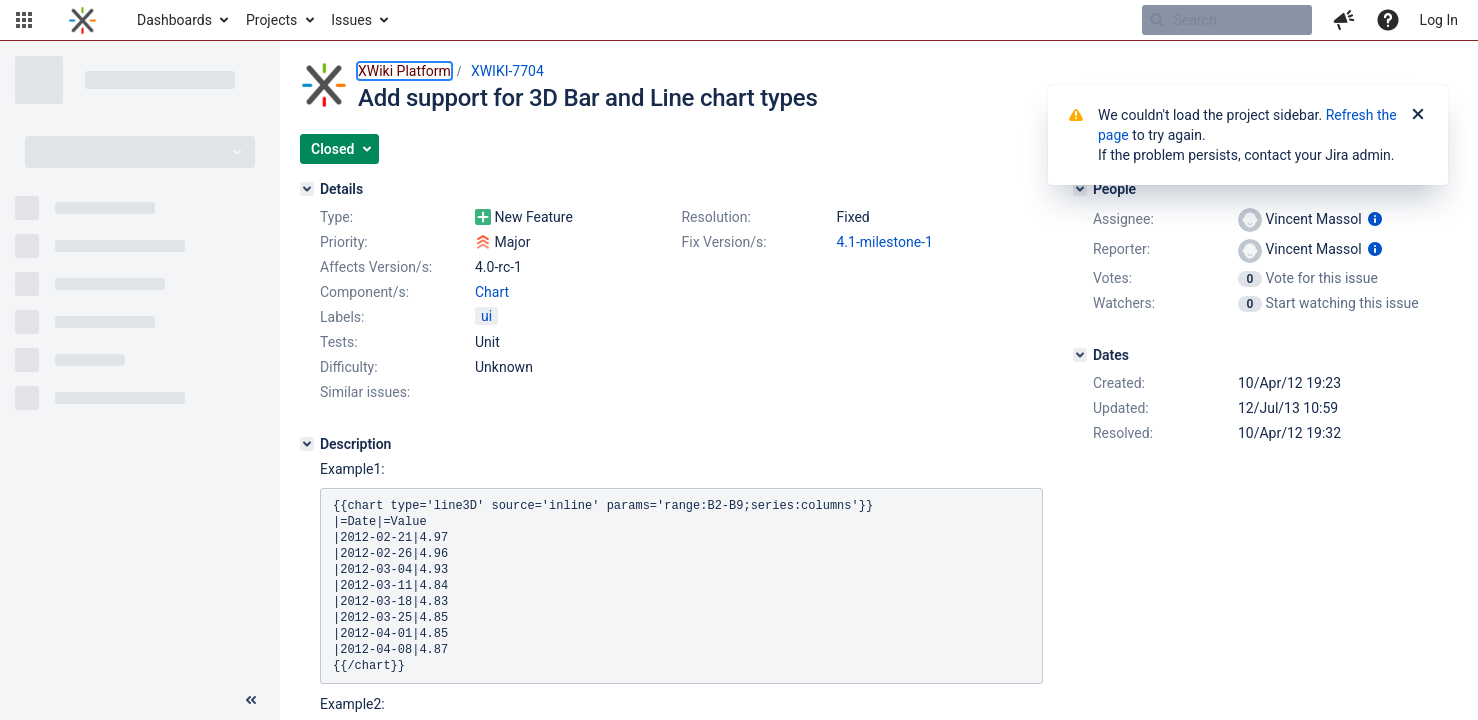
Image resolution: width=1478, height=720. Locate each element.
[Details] (307, 189)
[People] (1080, 189)
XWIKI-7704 (507, 71)
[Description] (307, 444)
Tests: (339, 342)
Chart (492, 292)
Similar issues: (365, 392)
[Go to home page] (82, 20)
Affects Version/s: (376, 267)
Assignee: (1123, 219)
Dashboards (174, 20)
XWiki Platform (404, 71)
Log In (1439, 20)
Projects (271, 20)
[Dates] (1080, 355)
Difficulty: (349, 367)
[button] (24, 20)
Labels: (342, 317)
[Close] (1418, 115)
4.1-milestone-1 (884, 242)
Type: (336, 217)
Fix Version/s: (723, 242)
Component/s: (364, 292)
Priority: (344, 242)
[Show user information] (1375, 219)
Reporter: (1121, 249)
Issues (351, 20)
